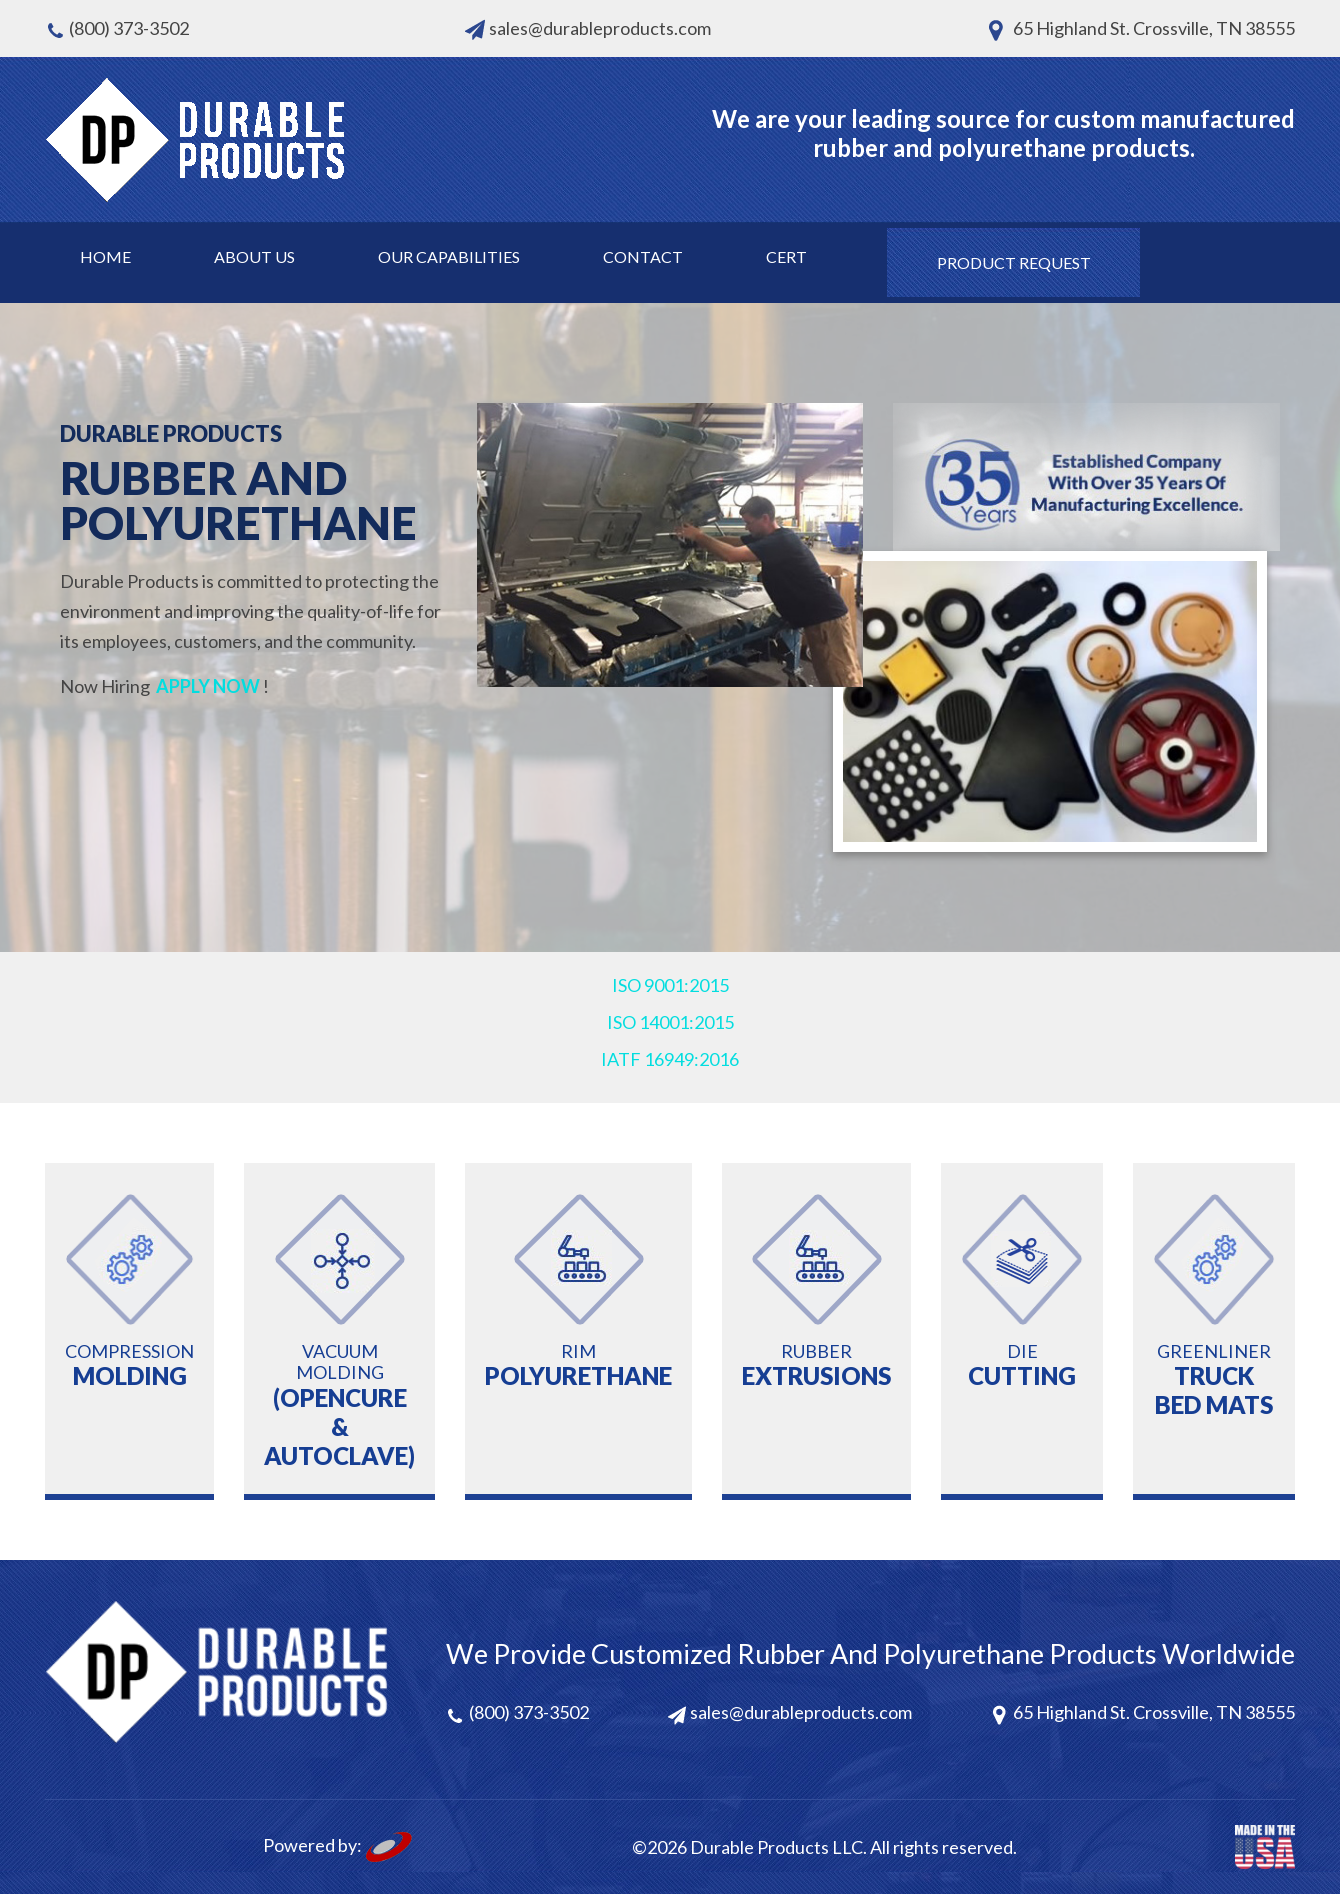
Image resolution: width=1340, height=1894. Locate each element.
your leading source (902, 118)
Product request (1014, 262)
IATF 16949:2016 (670, 1059)
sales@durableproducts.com (600, 28)
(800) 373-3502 (129, 28)
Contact (643, 256)
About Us (254, 256)
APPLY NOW (208, 686)
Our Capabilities (449, 256)
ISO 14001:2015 (670, 1022)
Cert (786, 256)
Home (105, 256)
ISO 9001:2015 (670, 985)
